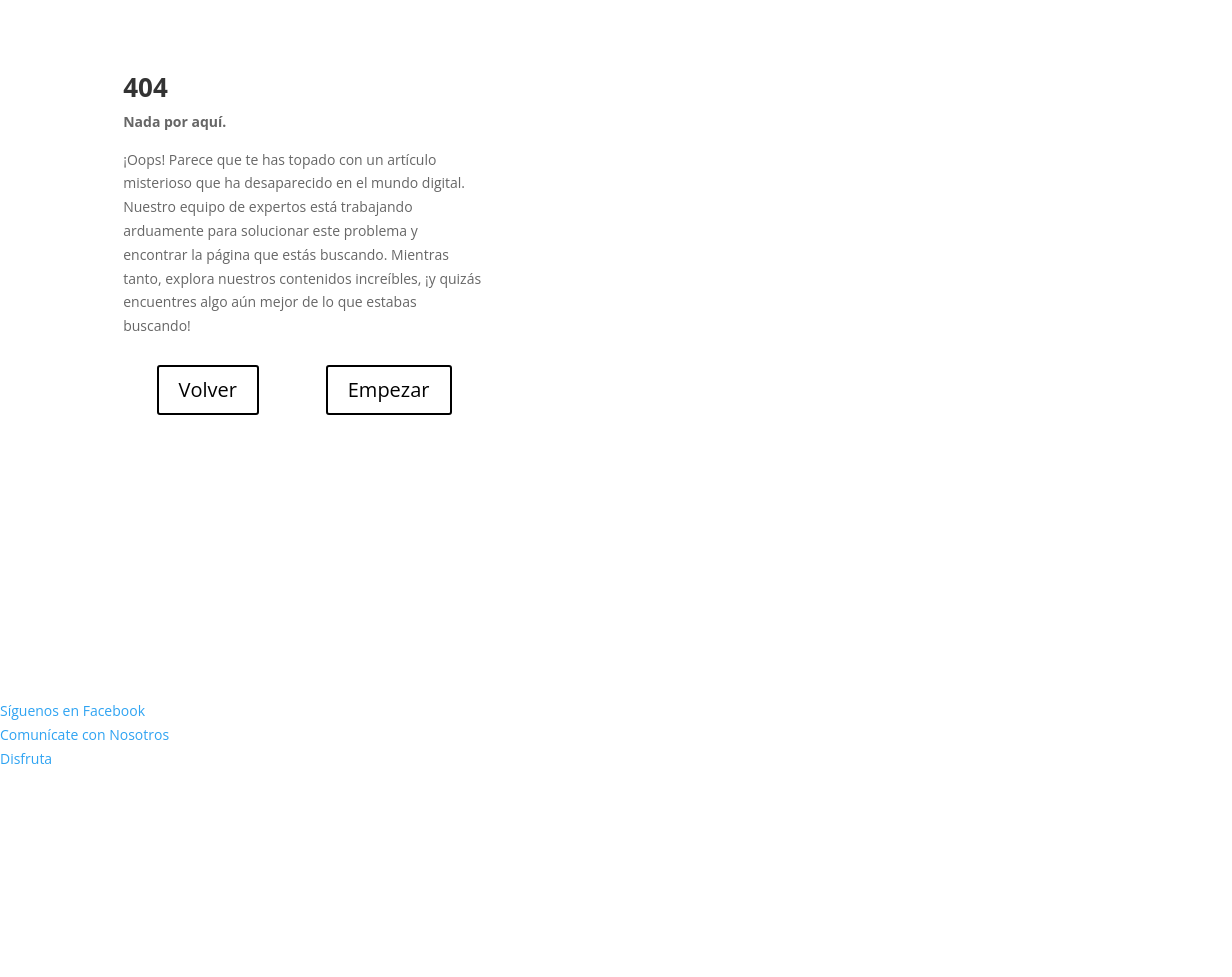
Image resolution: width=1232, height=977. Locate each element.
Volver (208, 389)
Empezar (389, 389)
